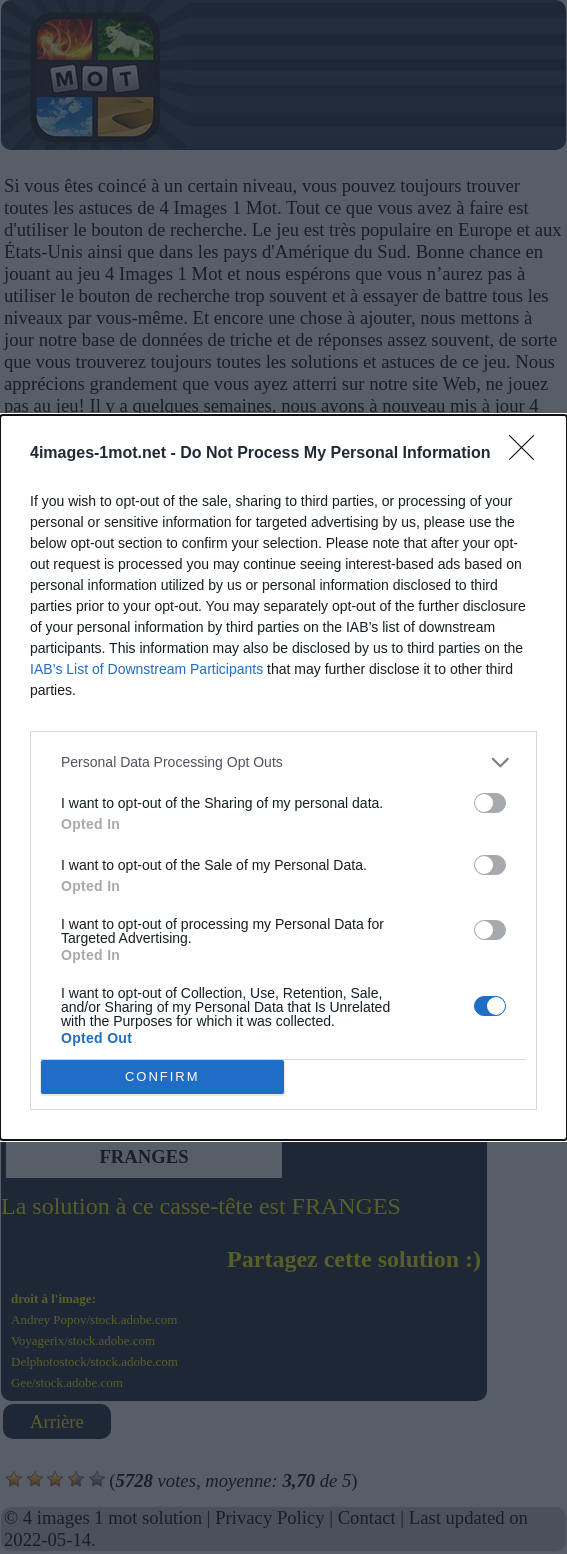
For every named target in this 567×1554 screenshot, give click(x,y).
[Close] (528, 454)
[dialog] (283, 777)
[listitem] (283, 762)
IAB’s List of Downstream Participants (146, 669)
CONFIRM (162, 1076)
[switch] (490, 803)
